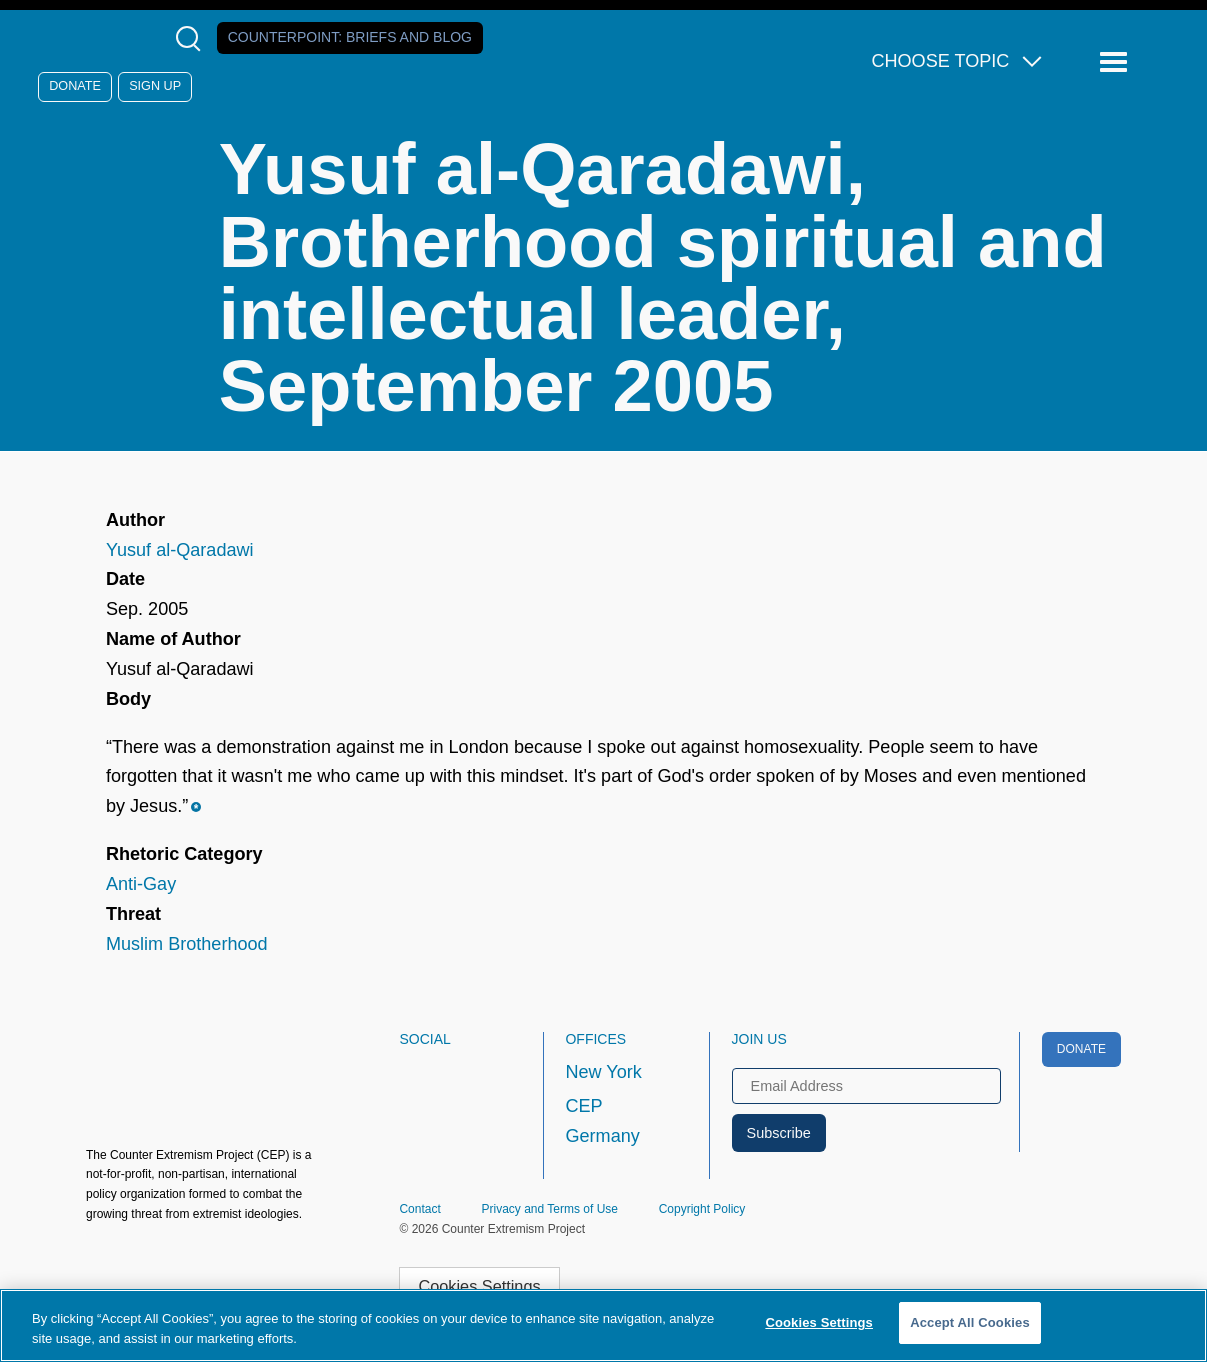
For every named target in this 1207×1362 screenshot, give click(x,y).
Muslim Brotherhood (187, 944)
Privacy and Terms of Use (549, 1209)
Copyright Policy (702, 1209)
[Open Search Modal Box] (192, 38)
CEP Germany (602, 1121)
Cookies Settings (480, 1286)
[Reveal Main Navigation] (1116, 62)
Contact (419, 1209)
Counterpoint (350, 37)
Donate (75, 86)
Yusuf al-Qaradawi (180, 550)
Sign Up (155, 86)
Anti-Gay (141, 884)
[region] (603, 1325)
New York (603, 1072)
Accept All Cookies (970, 1322)
